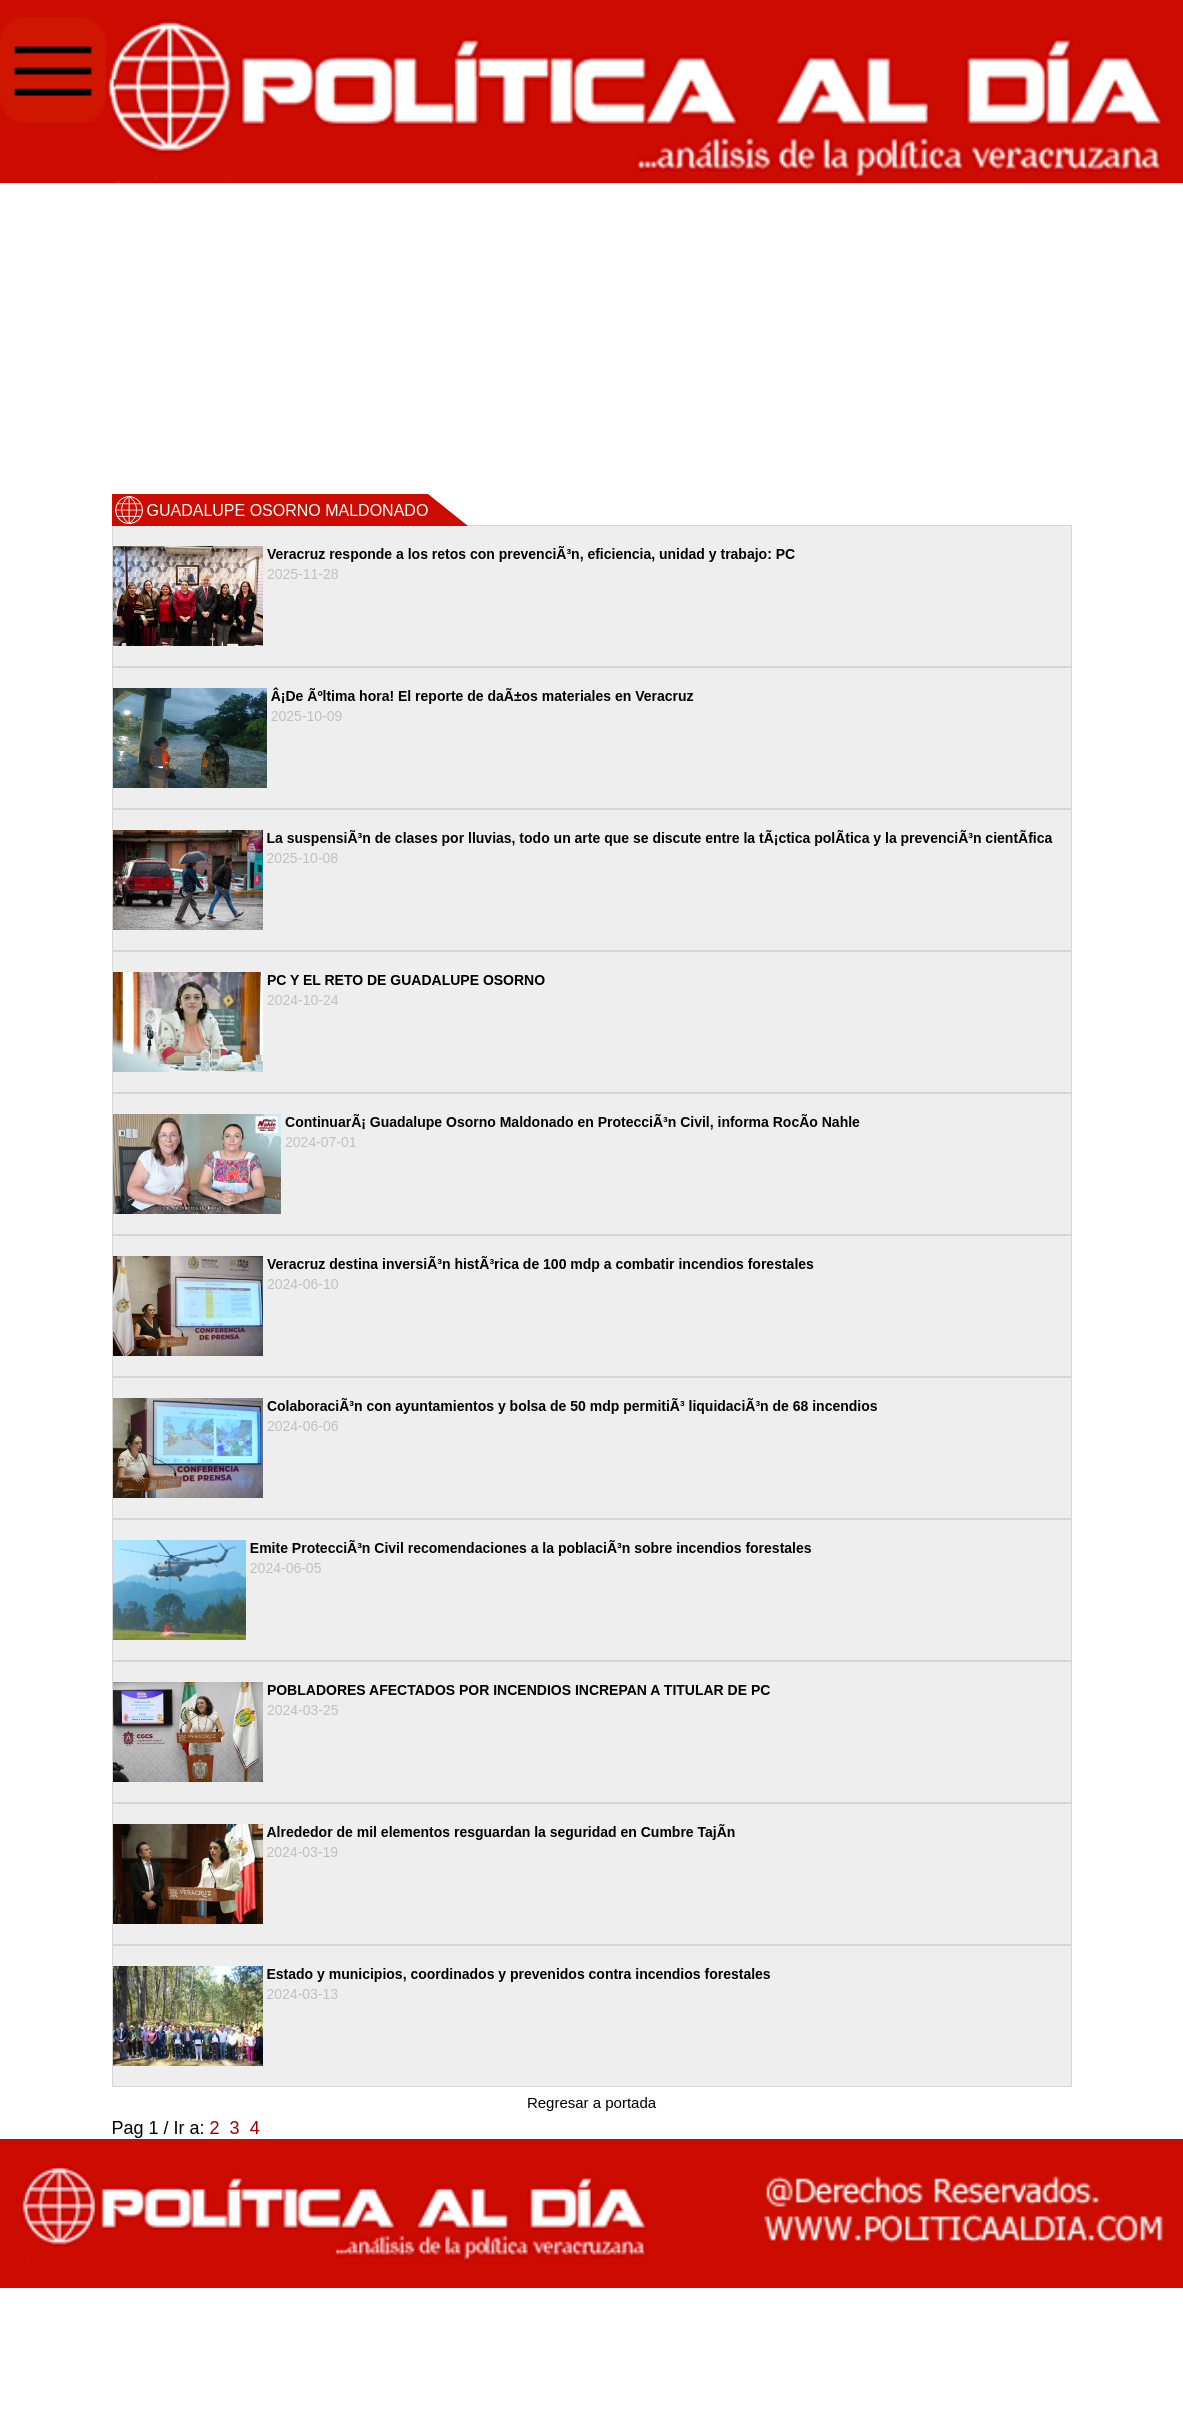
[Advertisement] (592, 337)
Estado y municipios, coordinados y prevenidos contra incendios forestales (519, 1974)
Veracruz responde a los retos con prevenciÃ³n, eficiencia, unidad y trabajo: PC (531, 554)
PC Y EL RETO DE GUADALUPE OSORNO (406, 980)
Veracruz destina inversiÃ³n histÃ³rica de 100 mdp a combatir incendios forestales (540, 1264)
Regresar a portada (591, 2102)
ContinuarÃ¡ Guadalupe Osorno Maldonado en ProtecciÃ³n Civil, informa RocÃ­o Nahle (572, 1122)
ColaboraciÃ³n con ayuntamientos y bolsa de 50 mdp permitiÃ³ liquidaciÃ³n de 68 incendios (572, 1406)
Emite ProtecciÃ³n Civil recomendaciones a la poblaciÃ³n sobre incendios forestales (531, 1548)
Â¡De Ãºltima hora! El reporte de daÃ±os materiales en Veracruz (482, 696)
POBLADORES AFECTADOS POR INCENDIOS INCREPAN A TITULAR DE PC (519, 1690)
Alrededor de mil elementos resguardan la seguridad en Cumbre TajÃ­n (501, 1832)
